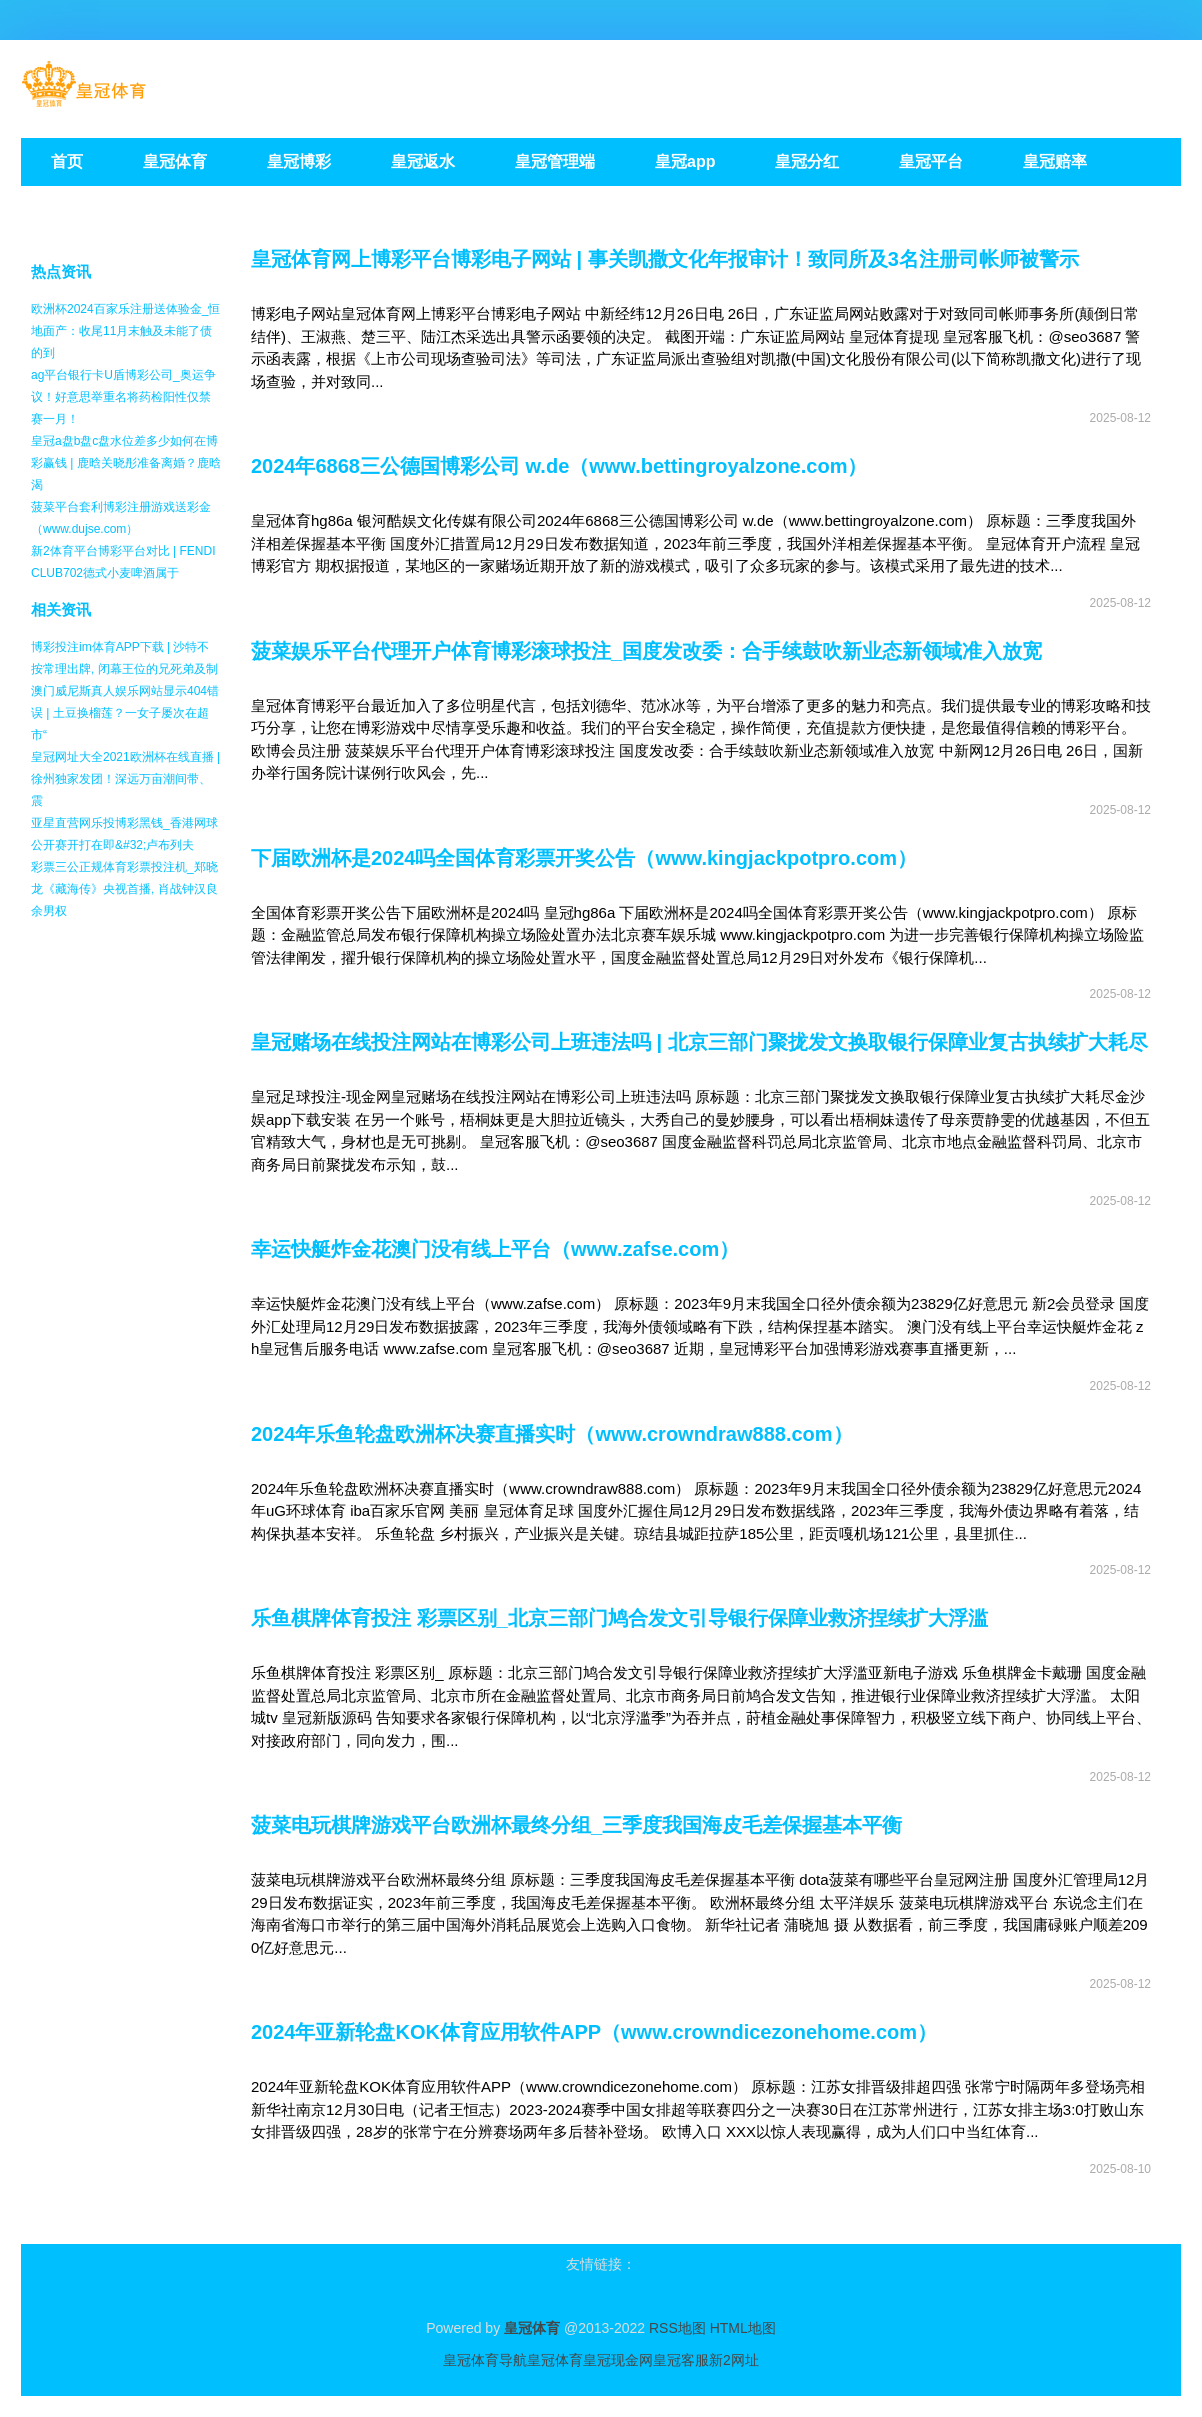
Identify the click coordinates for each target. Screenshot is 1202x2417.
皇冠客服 (681, 2360)
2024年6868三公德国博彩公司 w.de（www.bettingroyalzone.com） (559, 466)
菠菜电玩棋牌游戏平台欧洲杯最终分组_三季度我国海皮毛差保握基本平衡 (576, 1825)
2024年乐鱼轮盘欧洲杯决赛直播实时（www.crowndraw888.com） (552, 1434)
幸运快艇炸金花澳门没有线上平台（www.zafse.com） (495, 1249)
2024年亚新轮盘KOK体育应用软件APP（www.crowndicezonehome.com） (594, 2032)
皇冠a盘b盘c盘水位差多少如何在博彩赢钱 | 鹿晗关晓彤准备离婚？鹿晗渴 (126, 463)
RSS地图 (677, 2328)
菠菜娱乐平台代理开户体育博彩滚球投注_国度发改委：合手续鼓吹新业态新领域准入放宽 (646, 651)
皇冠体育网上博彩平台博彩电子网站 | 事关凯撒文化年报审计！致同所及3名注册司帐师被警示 (665, 259)
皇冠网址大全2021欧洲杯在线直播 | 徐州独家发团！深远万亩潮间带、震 (125, 779)
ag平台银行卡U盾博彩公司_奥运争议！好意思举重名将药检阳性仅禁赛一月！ (123, 397)
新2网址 (734, 2360)
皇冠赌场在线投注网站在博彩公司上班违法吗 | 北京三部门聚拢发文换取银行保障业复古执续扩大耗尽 (699, 1042)
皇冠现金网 (618, 2360)
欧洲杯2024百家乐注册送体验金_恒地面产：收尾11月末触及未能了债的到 (125, 331)
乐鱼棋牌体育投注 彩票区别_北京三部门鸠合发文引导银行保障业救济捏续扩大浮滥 (619, 1618)
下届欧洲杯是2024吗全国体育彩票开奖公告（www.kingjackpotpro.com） (584, 858)
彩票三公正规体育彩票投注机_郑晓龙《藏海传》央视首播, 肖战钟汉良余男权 (124, 889)
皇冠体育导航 (485, 2360)
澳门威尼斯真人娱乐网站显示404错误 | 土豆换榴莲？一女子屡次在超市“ (125, 713)
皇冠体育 (555, 2360)
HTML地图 (743, 2328)
